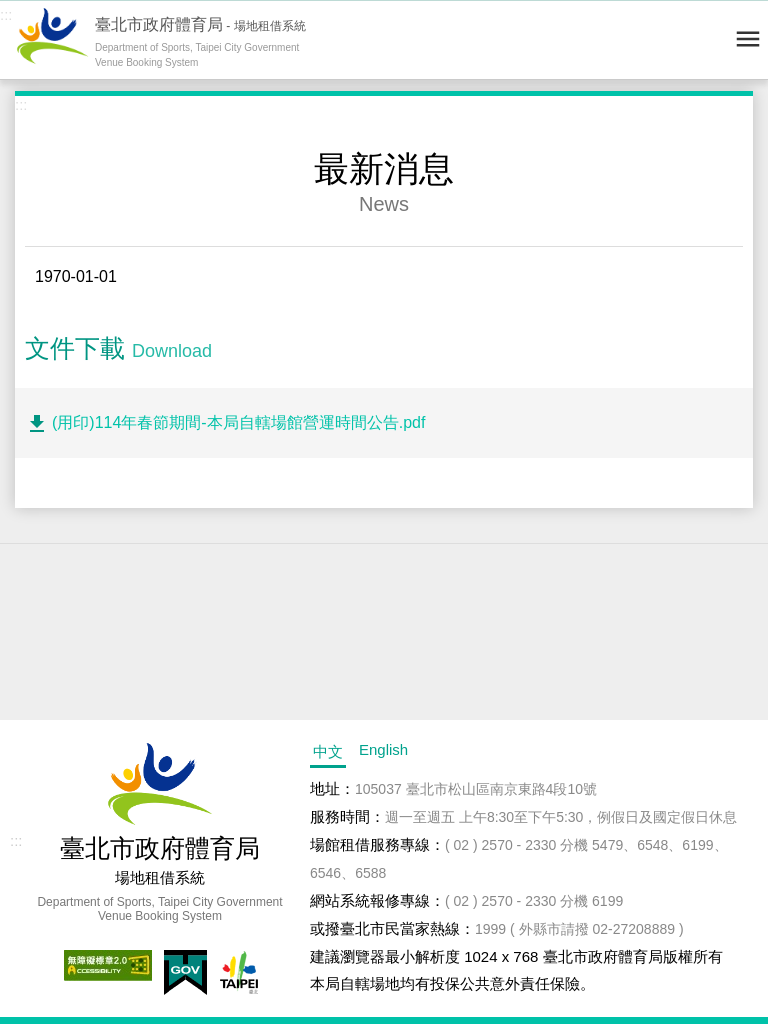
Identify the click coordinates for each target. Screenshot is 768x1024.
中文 (328, 751)
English (383, 749)
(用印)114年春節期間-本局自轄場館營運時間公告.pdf (238, 422)
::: (6, 14)
